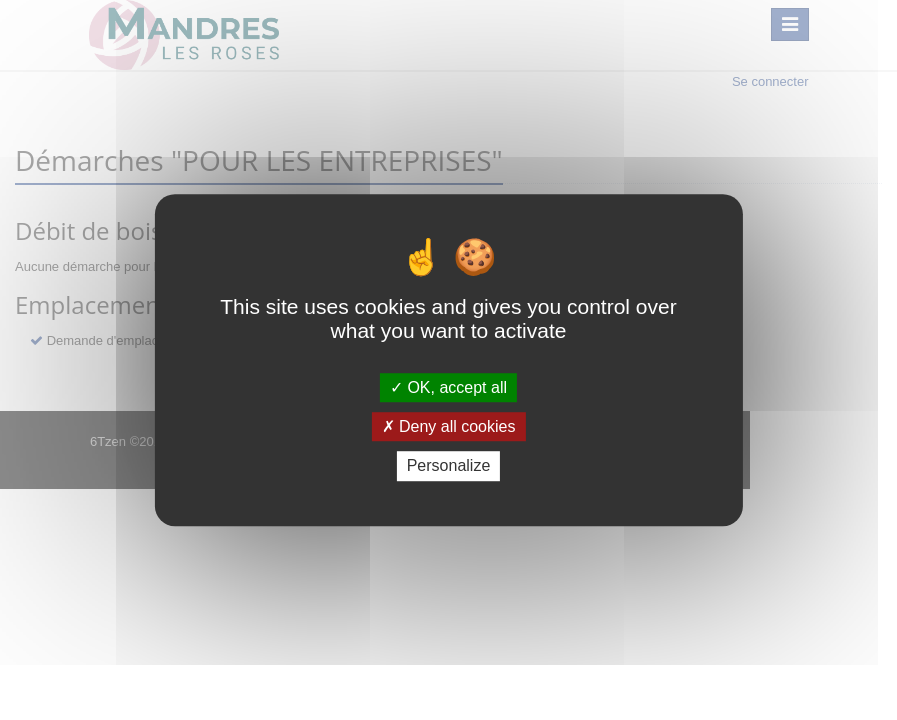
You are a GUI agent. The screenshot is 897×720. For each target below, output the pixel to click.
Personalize (449, 466)
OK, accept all (448, 387)
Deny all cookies (449, 426)
